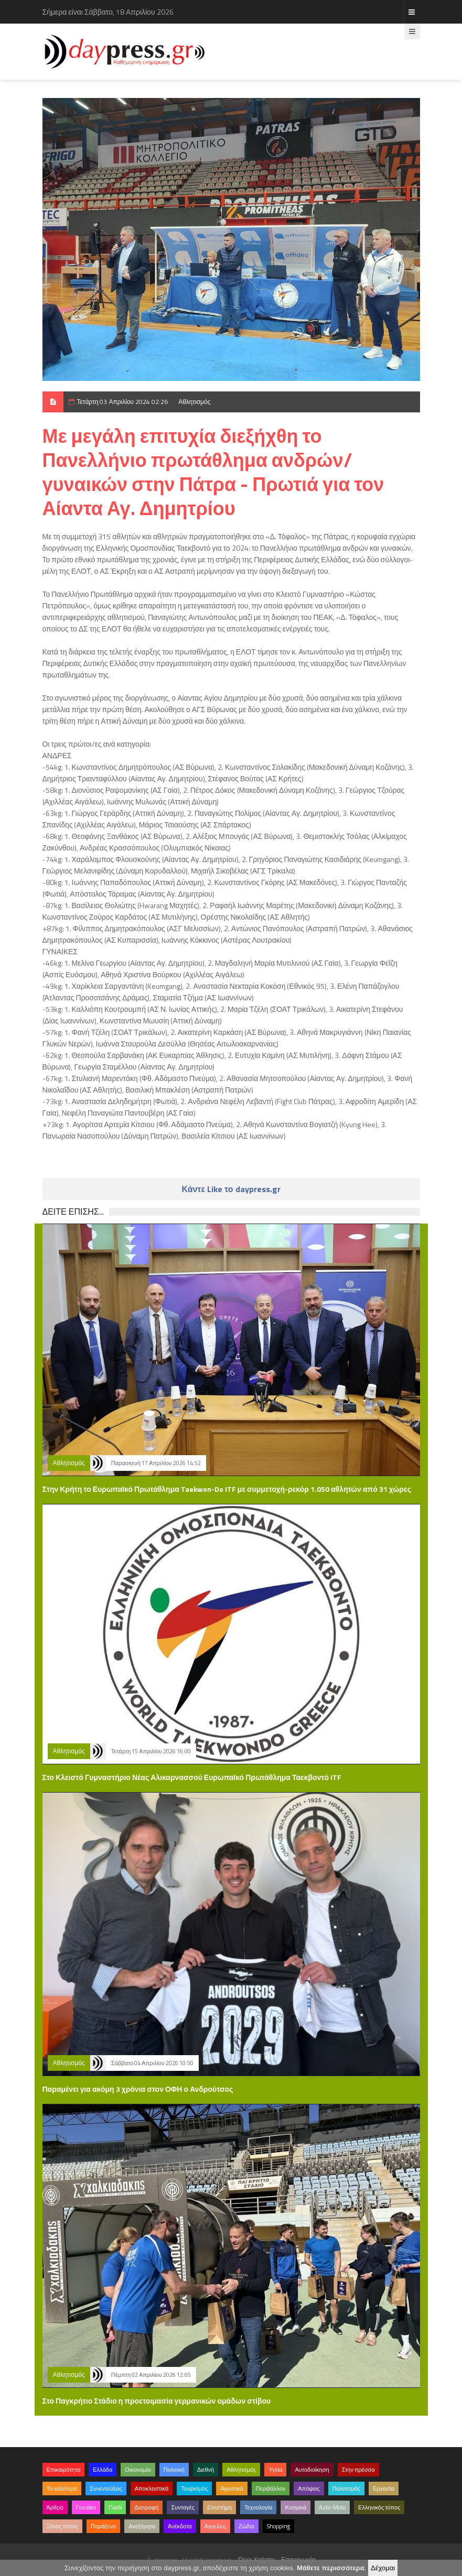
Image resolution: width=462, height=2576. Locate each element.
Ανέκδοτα (180, 2526)
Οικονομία (138, 2469)
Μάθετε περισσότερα (330, 2568)
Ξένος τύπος (62, 2526)
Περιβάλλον (271, 2488)
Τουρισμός (194, 2488)
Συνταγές (183, 2507)
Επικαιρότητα (64, 2469)
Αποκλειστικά (152, 2488)
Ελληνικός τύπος (379, 2507)
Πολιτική (174, 2469)
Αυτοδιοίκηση (312, 2469)
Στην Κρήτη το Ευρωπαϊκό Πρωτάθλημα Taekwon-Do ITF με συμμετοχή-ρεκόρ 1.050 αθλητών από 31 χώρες (226, 1488)
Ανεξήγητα (141, 2526)
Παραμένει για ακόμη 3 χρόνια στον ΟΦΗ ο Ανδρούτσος (137, 2088)
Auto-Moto (332, 2507)
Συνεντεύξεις (106, 2488)
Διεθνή (205, 2469)
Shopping (278, 2526)
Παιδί (115, 2507)
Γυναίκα (86, 2507)
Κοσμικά (295, 2507)
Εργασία (383, 2488)
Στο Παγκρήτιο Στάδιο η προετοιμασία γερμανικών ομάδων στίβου (156, 2400)
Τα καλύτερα (62, 2488)
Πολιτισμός (346, 2488)
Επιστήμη (219, 2507)
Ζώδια (246, 2526)
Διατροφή (146, 2507)
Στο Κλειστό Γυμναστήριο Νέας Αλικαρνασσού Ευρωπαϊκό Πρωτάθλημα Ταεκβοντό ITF (192, 1777)
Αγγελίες (215, 2526)
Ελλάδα (102, 2469)
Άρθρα (55, 2507)
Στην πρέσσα (358, 2469)
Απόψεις (309, 2488)
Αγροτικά (231, 2488)
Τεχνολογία (258, 2507)
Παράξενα (103, 2526)
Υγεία (275, 2469)
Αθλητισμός (194, 402)
